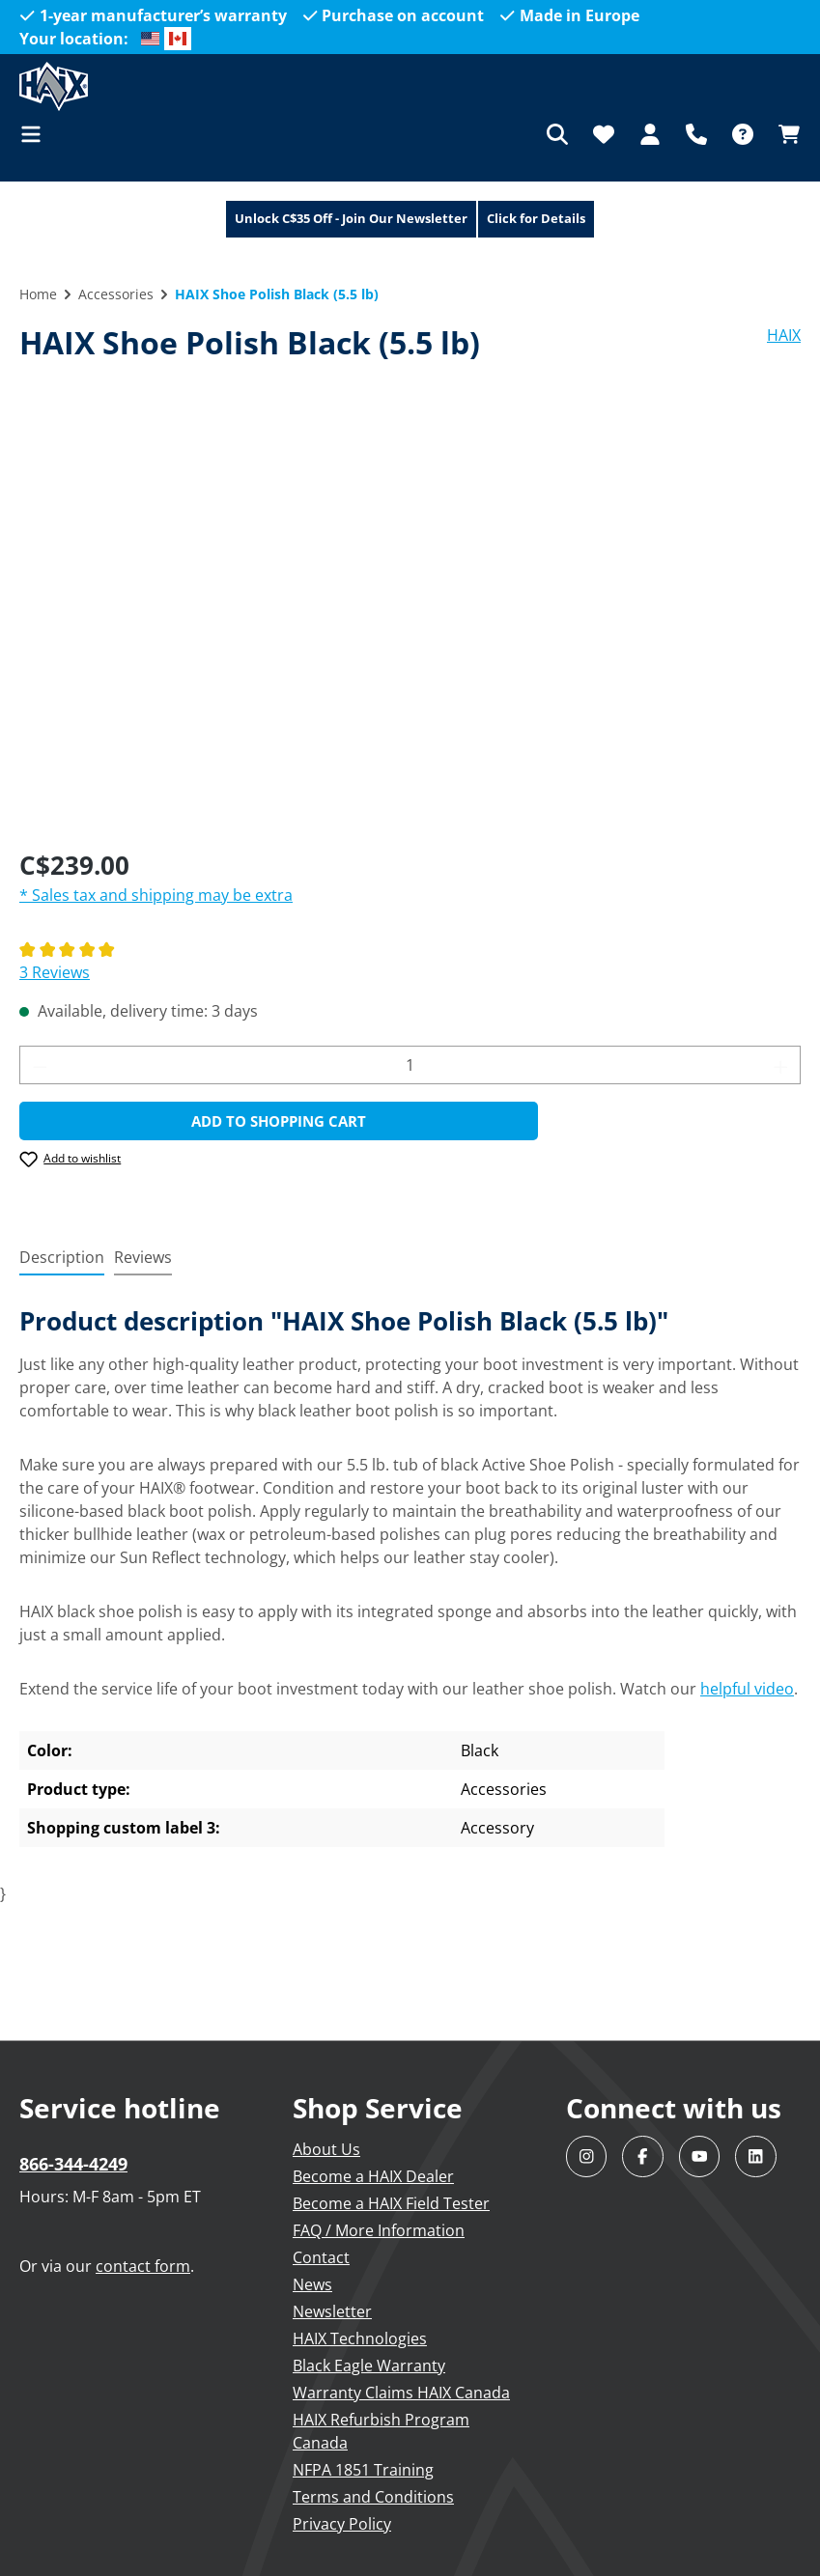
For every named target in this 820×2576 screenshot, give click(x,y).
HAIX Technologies (360, 2338)
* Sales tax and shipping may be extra (156, 895)
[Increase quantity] (781, 1065)
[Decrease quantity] (39, 1065)
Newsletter (332, 2311)
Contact (321, 2257)
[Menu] (36, 134)
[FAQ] (743, 134)
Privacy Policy (342, 2523)
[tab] (61, 1258)
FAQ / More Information (379, 2230)
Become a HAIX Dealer (373, 2176)
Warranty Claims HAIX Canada (401, 2392)
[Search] (557, 134)
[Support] (696, 134)
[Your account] (650, 134)
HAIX (784, 335)
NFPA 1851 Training (363, 2469)
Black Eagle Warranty (369, 2365)
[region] (410, 623)
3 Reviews (54, 972)
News (312, 2284)
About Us (326, 2149)
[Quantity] (410, 1065)
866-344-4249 (73, 2163)
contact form (143, 2266)
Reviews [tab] (143, 1257)
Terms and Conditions (373, 2496)
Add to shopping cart (278, 1121)
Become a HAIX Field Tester (391, 2203)
